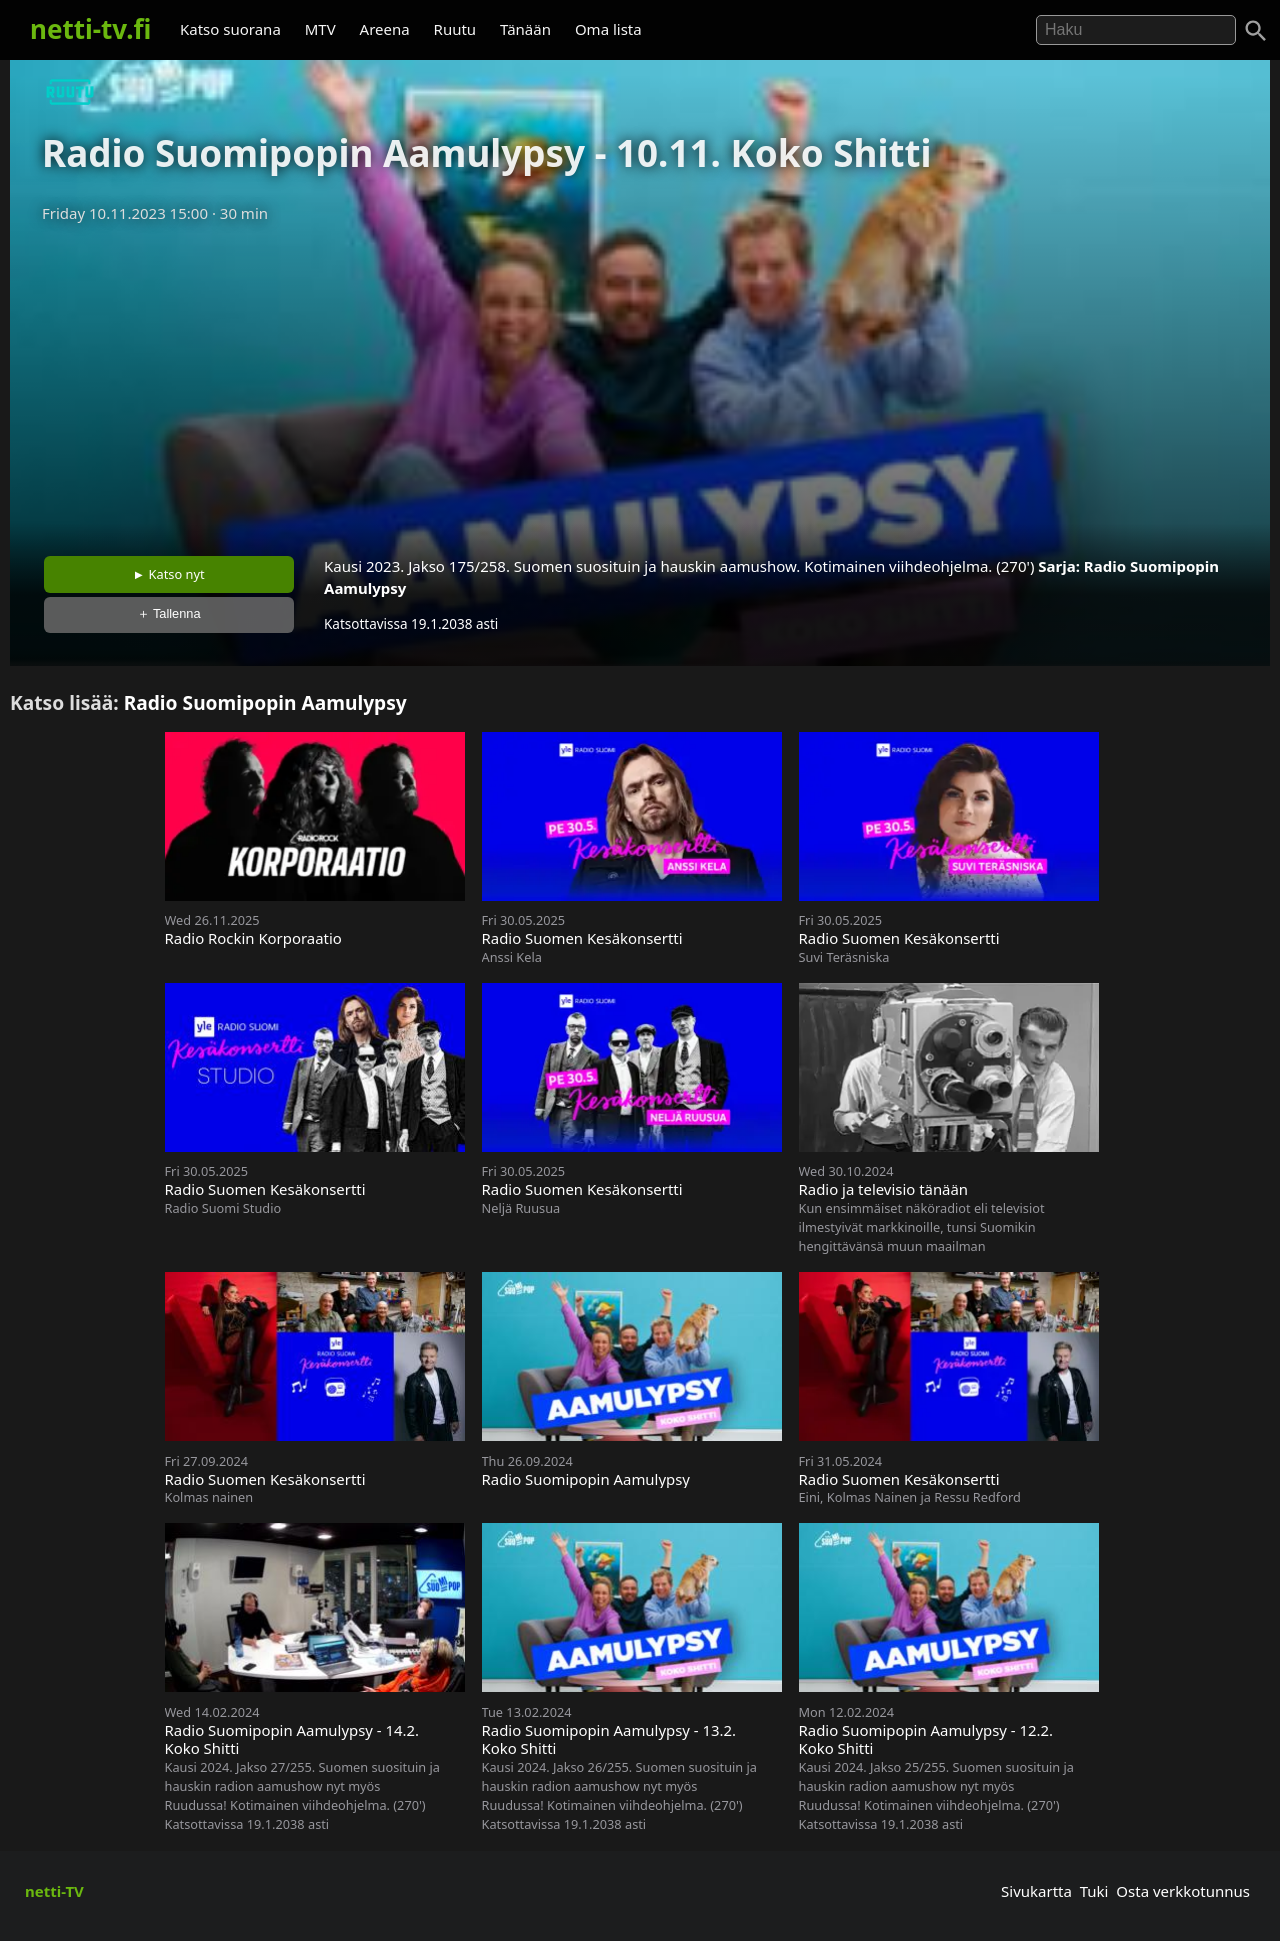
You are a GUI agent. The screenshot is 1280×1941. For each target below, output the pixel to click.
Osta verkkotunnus (1183, 1891)
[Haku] (1256, 31)
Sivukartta (1036, 1891)
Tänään (525, 29)
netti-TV (54, 1891)
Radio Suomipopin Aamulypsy (265, 702)
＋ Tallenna (169, 613)
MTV (320, 29)
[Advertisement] (640, 383)
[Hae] (1136, 30)
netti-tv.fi (90, 29)
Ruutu (455, 29)
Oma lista (608, 29)
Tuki (1094, 1891)
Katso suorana (230, 29)
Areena (385, 29)
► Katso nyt (169, 574)
